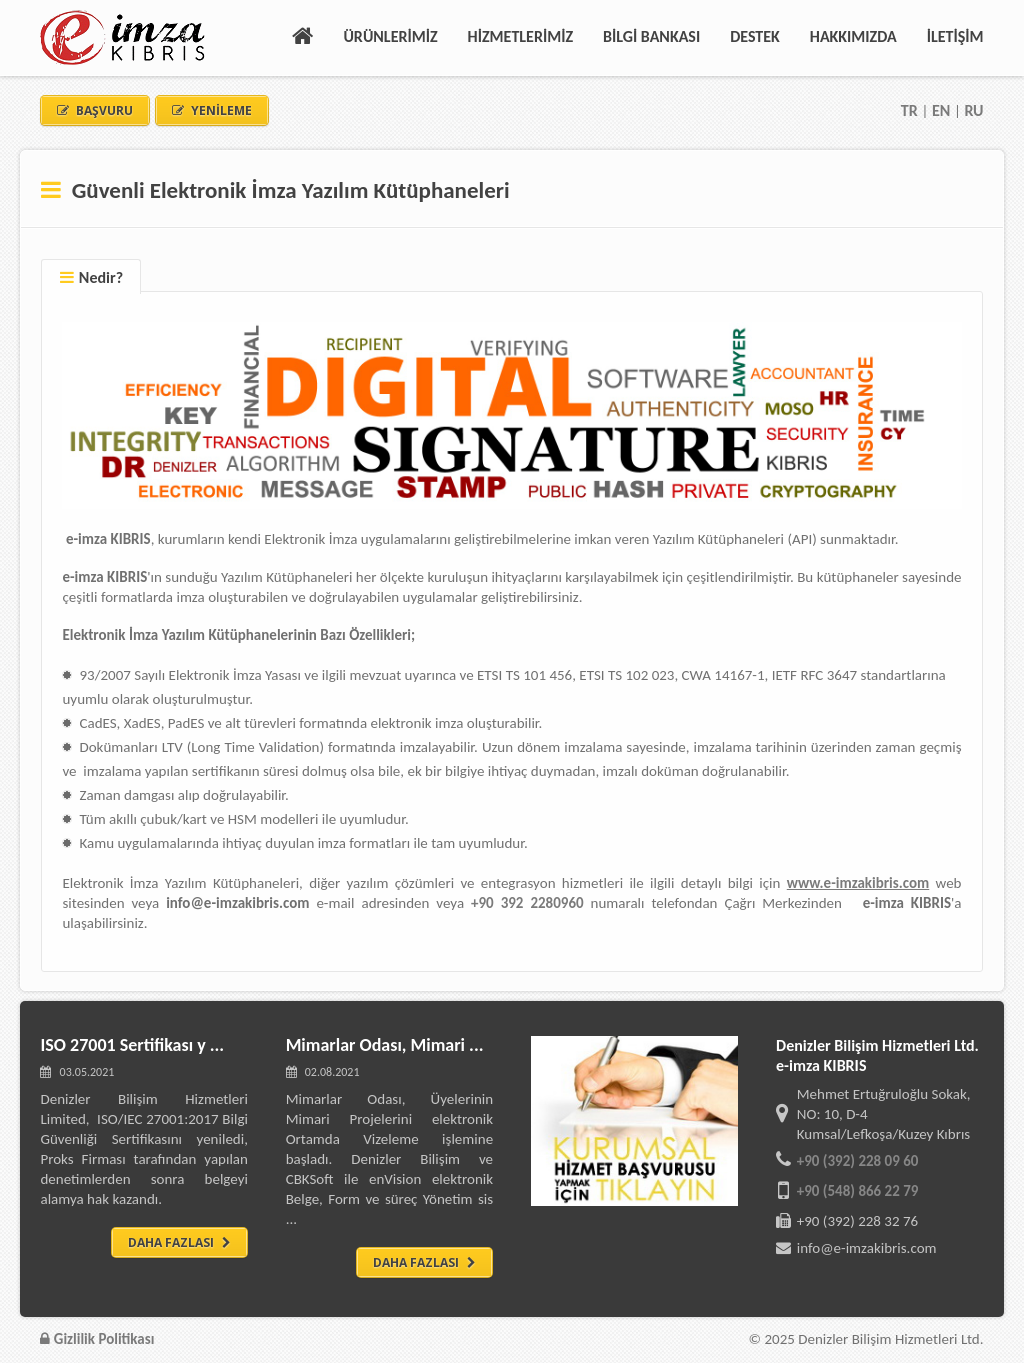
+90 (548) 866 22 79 (858, 1191)
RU (972, 110)
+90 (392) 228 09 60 (858, 1161)
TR (911, 110)
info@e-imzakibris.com (867, 1248)
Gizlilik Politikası (97, 1339)
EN (941, 110)
